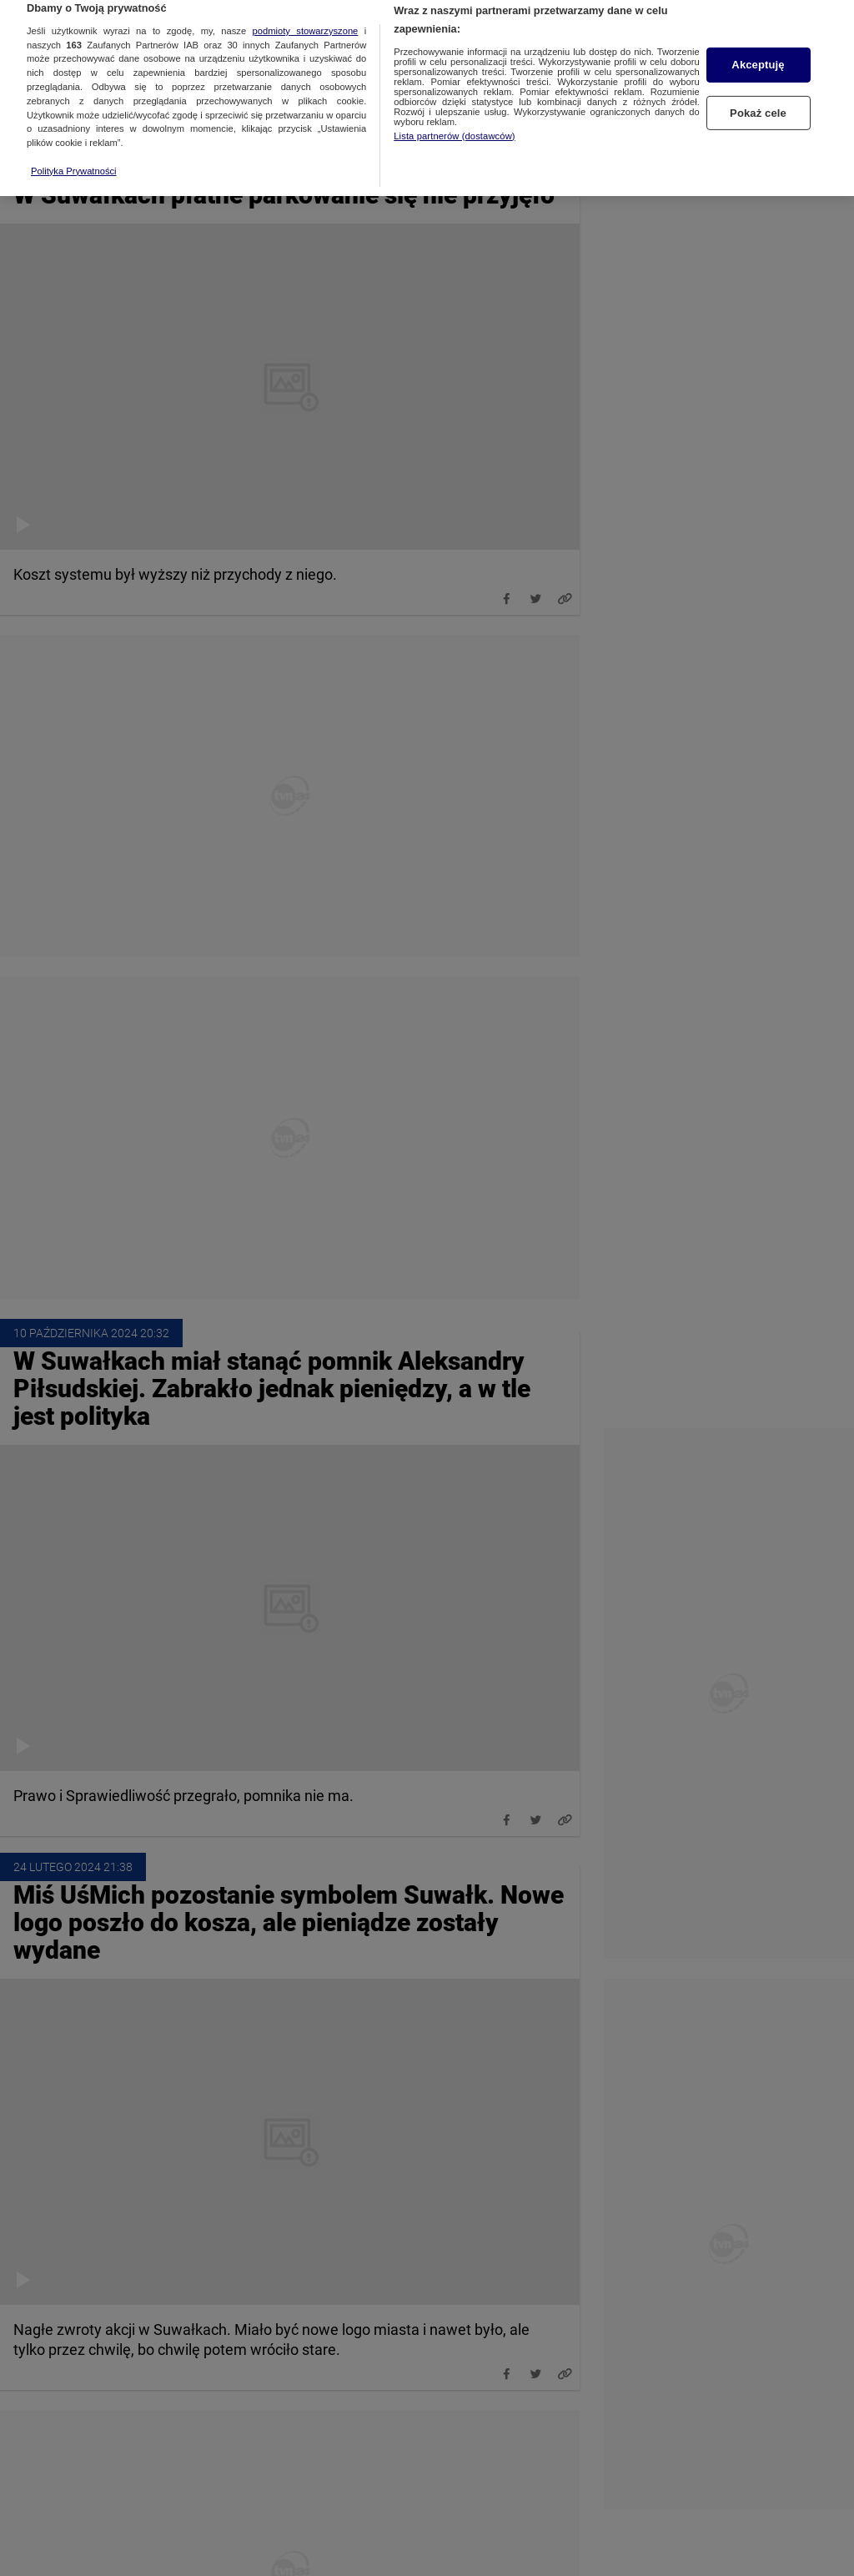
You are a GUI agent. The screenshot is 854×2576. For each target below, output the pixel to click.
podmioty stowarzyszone (306, 13)
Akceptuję (757, 48)
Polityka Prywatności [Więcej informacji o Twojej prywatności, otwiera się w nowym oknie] (74, 153)
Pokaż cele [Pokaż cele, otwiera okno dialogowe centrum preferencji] (758, 95)
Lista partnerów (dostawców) (454, 118)
